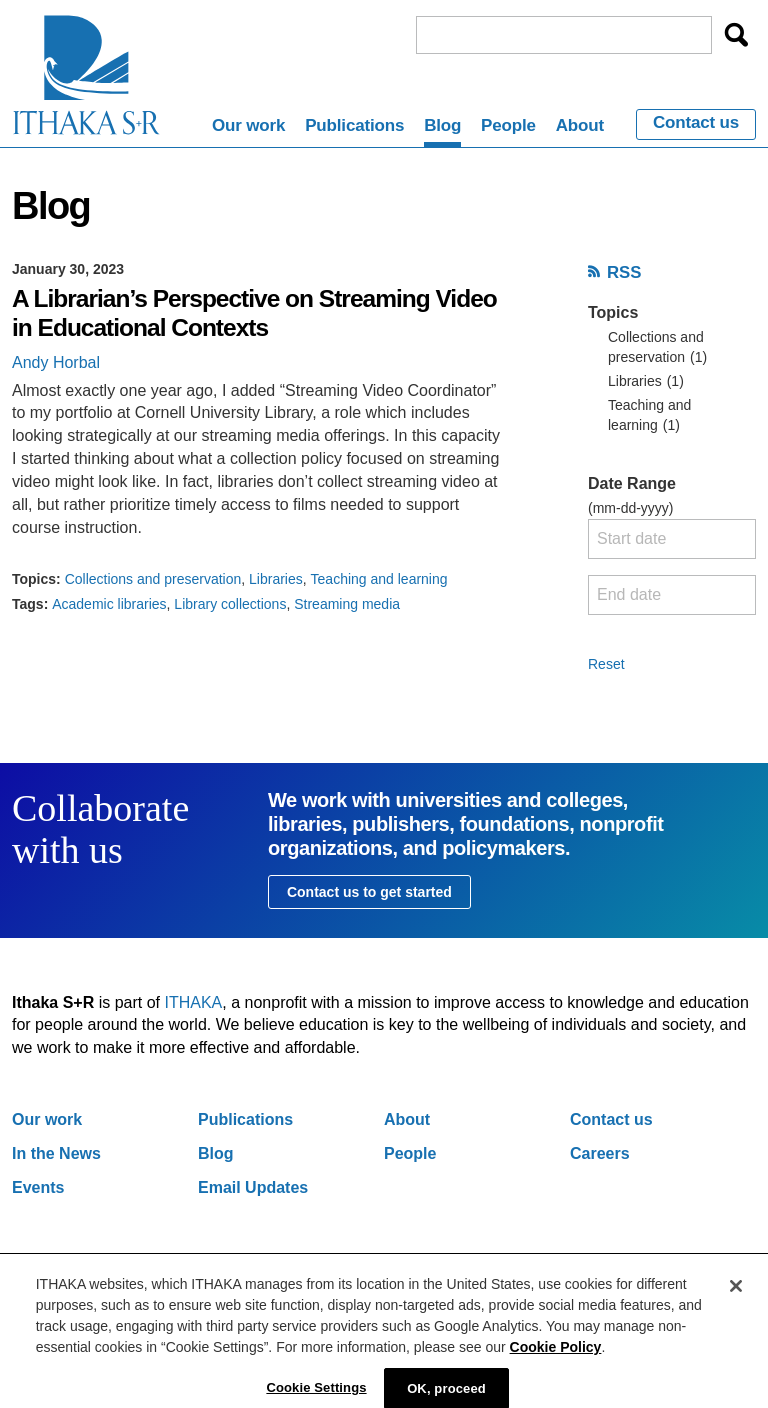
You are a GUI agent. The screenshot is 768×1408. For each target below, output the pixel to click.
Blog (442, 125)
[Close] (736, 1296)
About (580, 125)
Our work (248, 125)
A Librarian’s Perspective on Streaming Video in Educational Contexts (254, 312)
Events (38, 1187)
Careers (600, 1153)
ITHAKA (194, 1002)
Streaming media (347, 604)
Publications (354, 125)
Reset (606, 664)
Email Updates (253, 1187)
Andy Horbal (56, 362)
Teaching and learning (379, 579)
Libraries (276, 579)
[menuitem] (248, 129)
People (508, 125)
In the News (56, 1153)
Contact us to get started (369, 892)
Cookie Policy (556, 1357)
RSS (624, 272)
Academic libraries (109, 604)
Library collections (230, 604)
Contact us (696, 123)
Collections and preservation (153, 579)
